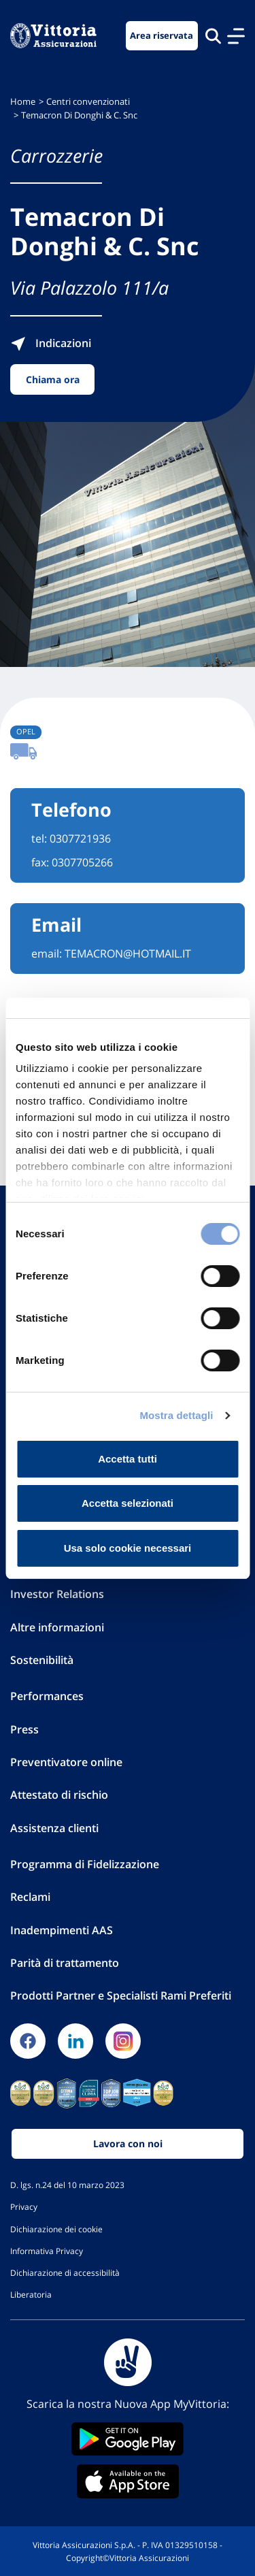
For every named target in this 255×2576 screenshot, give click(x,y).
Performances (47, 1696)
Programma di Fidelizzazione (84, 1864)
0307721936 (80, 838)
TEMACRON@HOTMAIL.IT (128, 953)
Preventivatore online (66, 1762)
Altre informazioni (57, 1627)
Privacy (23, 2206)
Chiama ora (53, 379)
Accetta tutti (127, 1459)
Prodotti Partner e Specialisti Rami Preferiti (120, 1995)
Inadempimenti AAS (61, 1930)
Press (24, 1729)
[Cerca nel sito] (213, 35)
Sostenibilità (41, 1659)
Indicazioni (50, 343)
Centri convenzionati (88, 102)
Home (22, 102)
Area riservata (161, 36)
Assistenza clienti (54, 1828)
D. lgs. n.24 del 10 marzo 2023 (67, 2184)
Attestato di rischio (59, 1794)
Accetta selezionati (127, 1503)
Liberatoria (31, 2294)
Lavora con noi (128, 2143)
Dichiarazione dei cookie (56, 2228)
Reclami (30, 1896)
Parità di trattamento (64, 1962)
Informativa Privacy (46, 2250)
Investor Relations (57, 1593)
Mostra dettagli (176, 1415)
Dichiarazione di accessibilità (65, 2272)
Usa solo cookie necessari (128, 1548)
